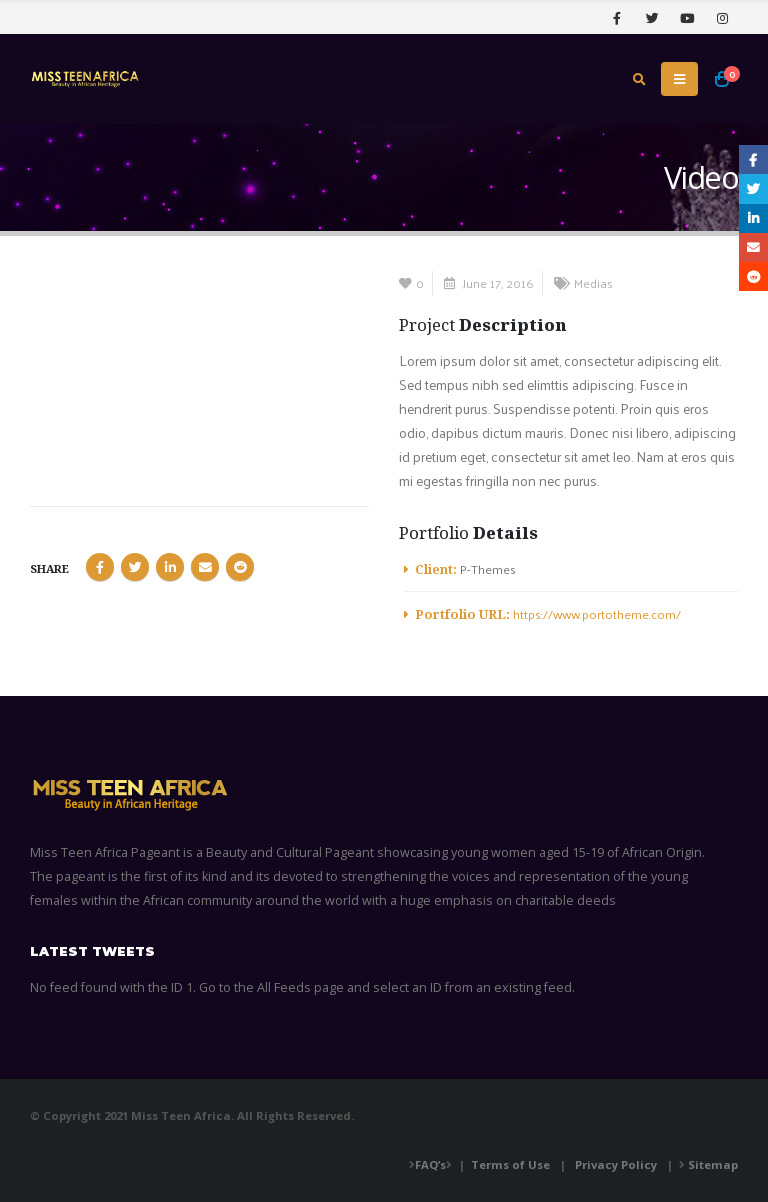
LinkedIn (170, 567)
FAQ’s (430, 1164)
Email (205, 567)
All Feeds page (300, 987)
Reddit (240, 567)
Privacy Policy (616, 1164)
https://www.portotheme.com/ (597, 613)
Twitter (135, 567)
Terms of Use (510, 1164)
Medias (593, 282)
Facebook (100, 567)
